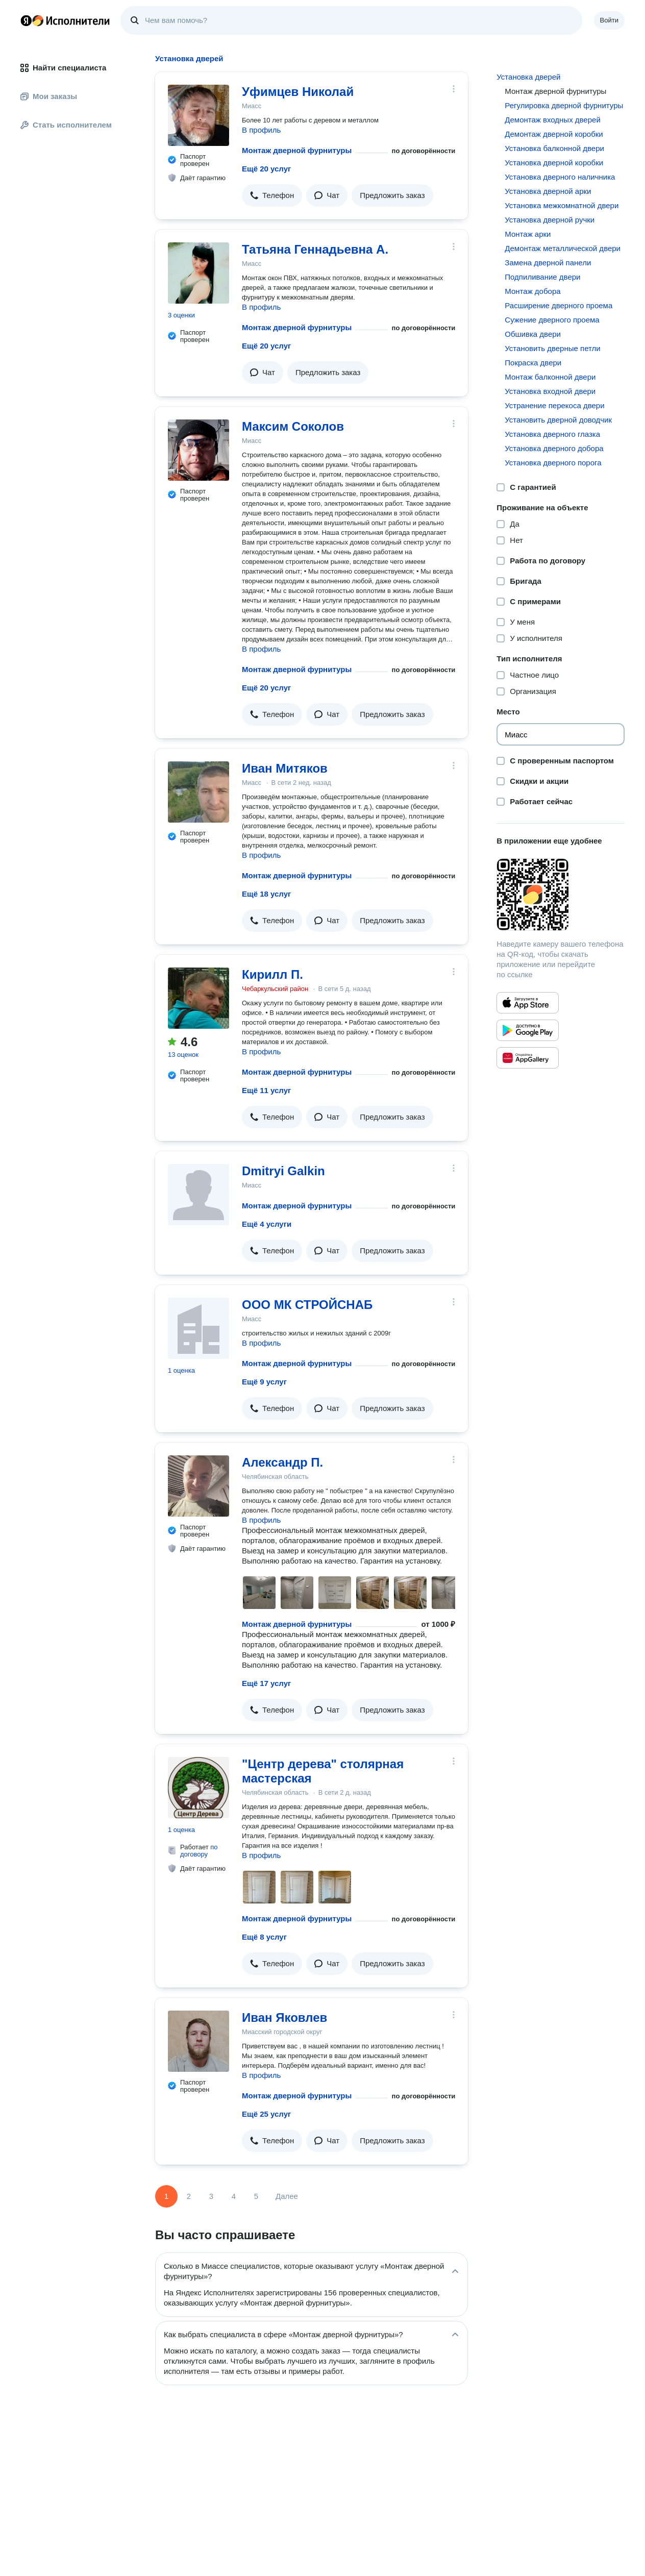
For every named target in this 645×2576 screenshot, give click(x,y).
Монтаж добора (532, 291)
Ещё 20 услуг (266, 168)
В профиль (261, 130)
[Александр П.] (198, 1486)
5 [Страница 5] (256, 2196)
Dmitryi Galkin (283, 1171)
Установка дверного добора (554, 448)
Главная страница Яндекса (26, 20)
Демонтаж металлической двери (563, 248)
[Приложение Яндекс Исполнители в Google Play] (528, 1030)
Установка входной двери (550, 391)
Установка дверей (528, 76)
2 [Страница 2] (189, 2196)
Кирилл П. (272, 974)
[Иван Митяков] (198, 792)
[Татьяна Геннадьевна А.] (198, 273)
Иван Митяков (285, 768)
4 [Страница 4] (234, 2196)
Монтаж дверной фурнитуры (297, 150)
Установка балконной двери (554, 148)
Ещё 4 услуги (266, 1224)
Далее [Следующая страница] (287, 2196)
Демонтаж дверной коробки (554, 134)
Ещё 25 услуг (266, 2114)
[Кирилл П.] (198, 998)
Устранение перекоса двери (554, 405)
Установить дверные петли (552, 348)
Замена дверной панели (548, 262)
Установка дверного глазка (552, 434)
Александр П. (282, 1462)
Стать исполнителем (66, 124)
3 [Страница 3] (211, 2196)
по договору (199, 1850)
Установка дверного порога (553, 462)
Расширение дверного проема (558, 305)
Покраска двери (533, 362)
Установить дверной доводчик (558, 419)
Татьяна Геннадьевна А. (315, 249)
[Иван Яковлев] (198, 2041)
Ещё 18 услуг (266, 893)
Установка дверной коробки (554, 162)
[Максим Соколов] (198, 450)
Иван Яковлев (284, 2017)
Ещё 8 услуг (264, 1937)
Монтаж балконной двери (550, 377)
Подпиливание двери (542, 277)
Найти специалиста (63, 67)
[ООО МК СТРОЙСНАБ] (198, 1328)
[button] (272, 195)
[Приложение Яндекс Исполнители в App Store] (528, 1002)
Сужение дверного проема (552, 319)
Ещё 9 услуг (264, 1381)
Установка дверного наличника (560, 176)
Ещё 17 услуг (266, 1683)
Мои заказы (48, 96)
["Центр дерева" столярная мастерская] (198, 1787)
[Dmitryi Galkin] (198, 1194)
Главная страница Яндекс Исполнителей (65, 20)
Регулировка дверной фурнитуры (564, 105)
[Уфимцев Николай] (198, 115)
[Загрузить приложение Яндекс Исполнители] (561, 894)
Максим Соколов (293, 426)
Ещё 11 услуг (266, 1090)
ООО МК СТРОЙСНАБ (307, 1304)
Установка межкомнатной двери (561, 205)
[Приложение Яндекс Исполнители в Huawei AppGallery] (528, 1058)
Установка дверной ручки (549, 219)
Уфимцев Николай (298, 91)
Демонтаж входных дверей (552, 119)
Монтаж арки (528, 234)
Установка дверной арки (548, 191)
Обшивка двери (533, 334)
